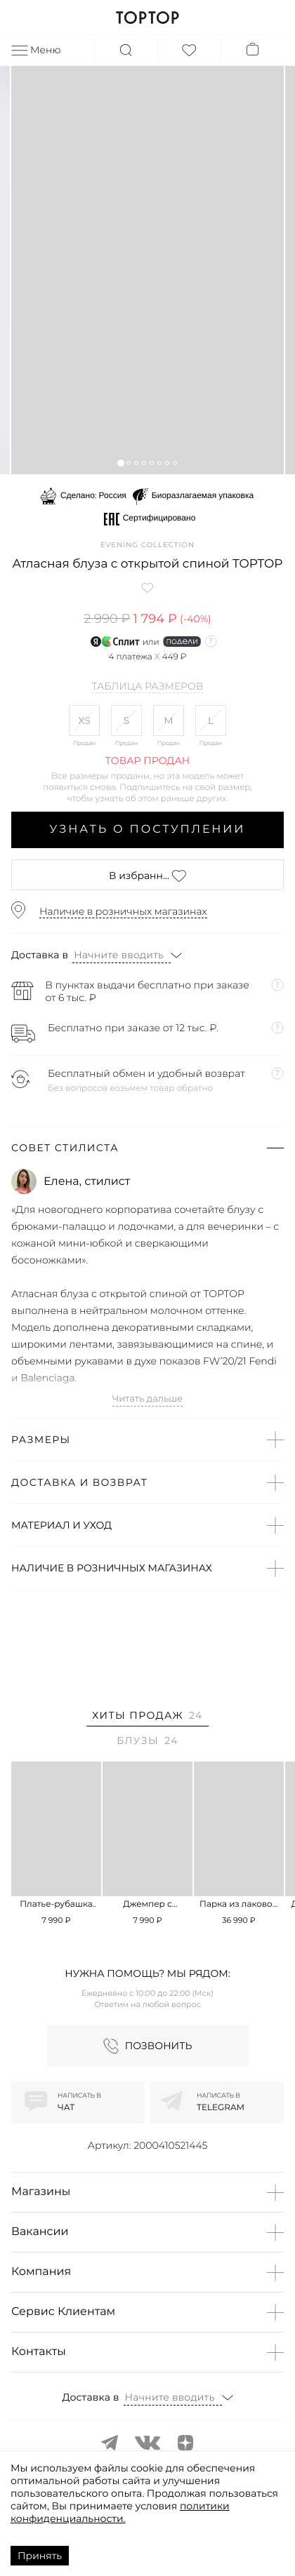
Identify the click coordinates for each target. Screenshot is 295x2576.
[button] (120, 463)
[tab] (147, 1717)
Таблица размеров (148, 686)
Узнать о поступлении (148, 829)
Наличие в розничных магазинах (123, 911)
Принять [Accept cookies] (40, 2555)
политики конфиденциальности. (120, 2512)
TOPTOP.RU (147, 17)
